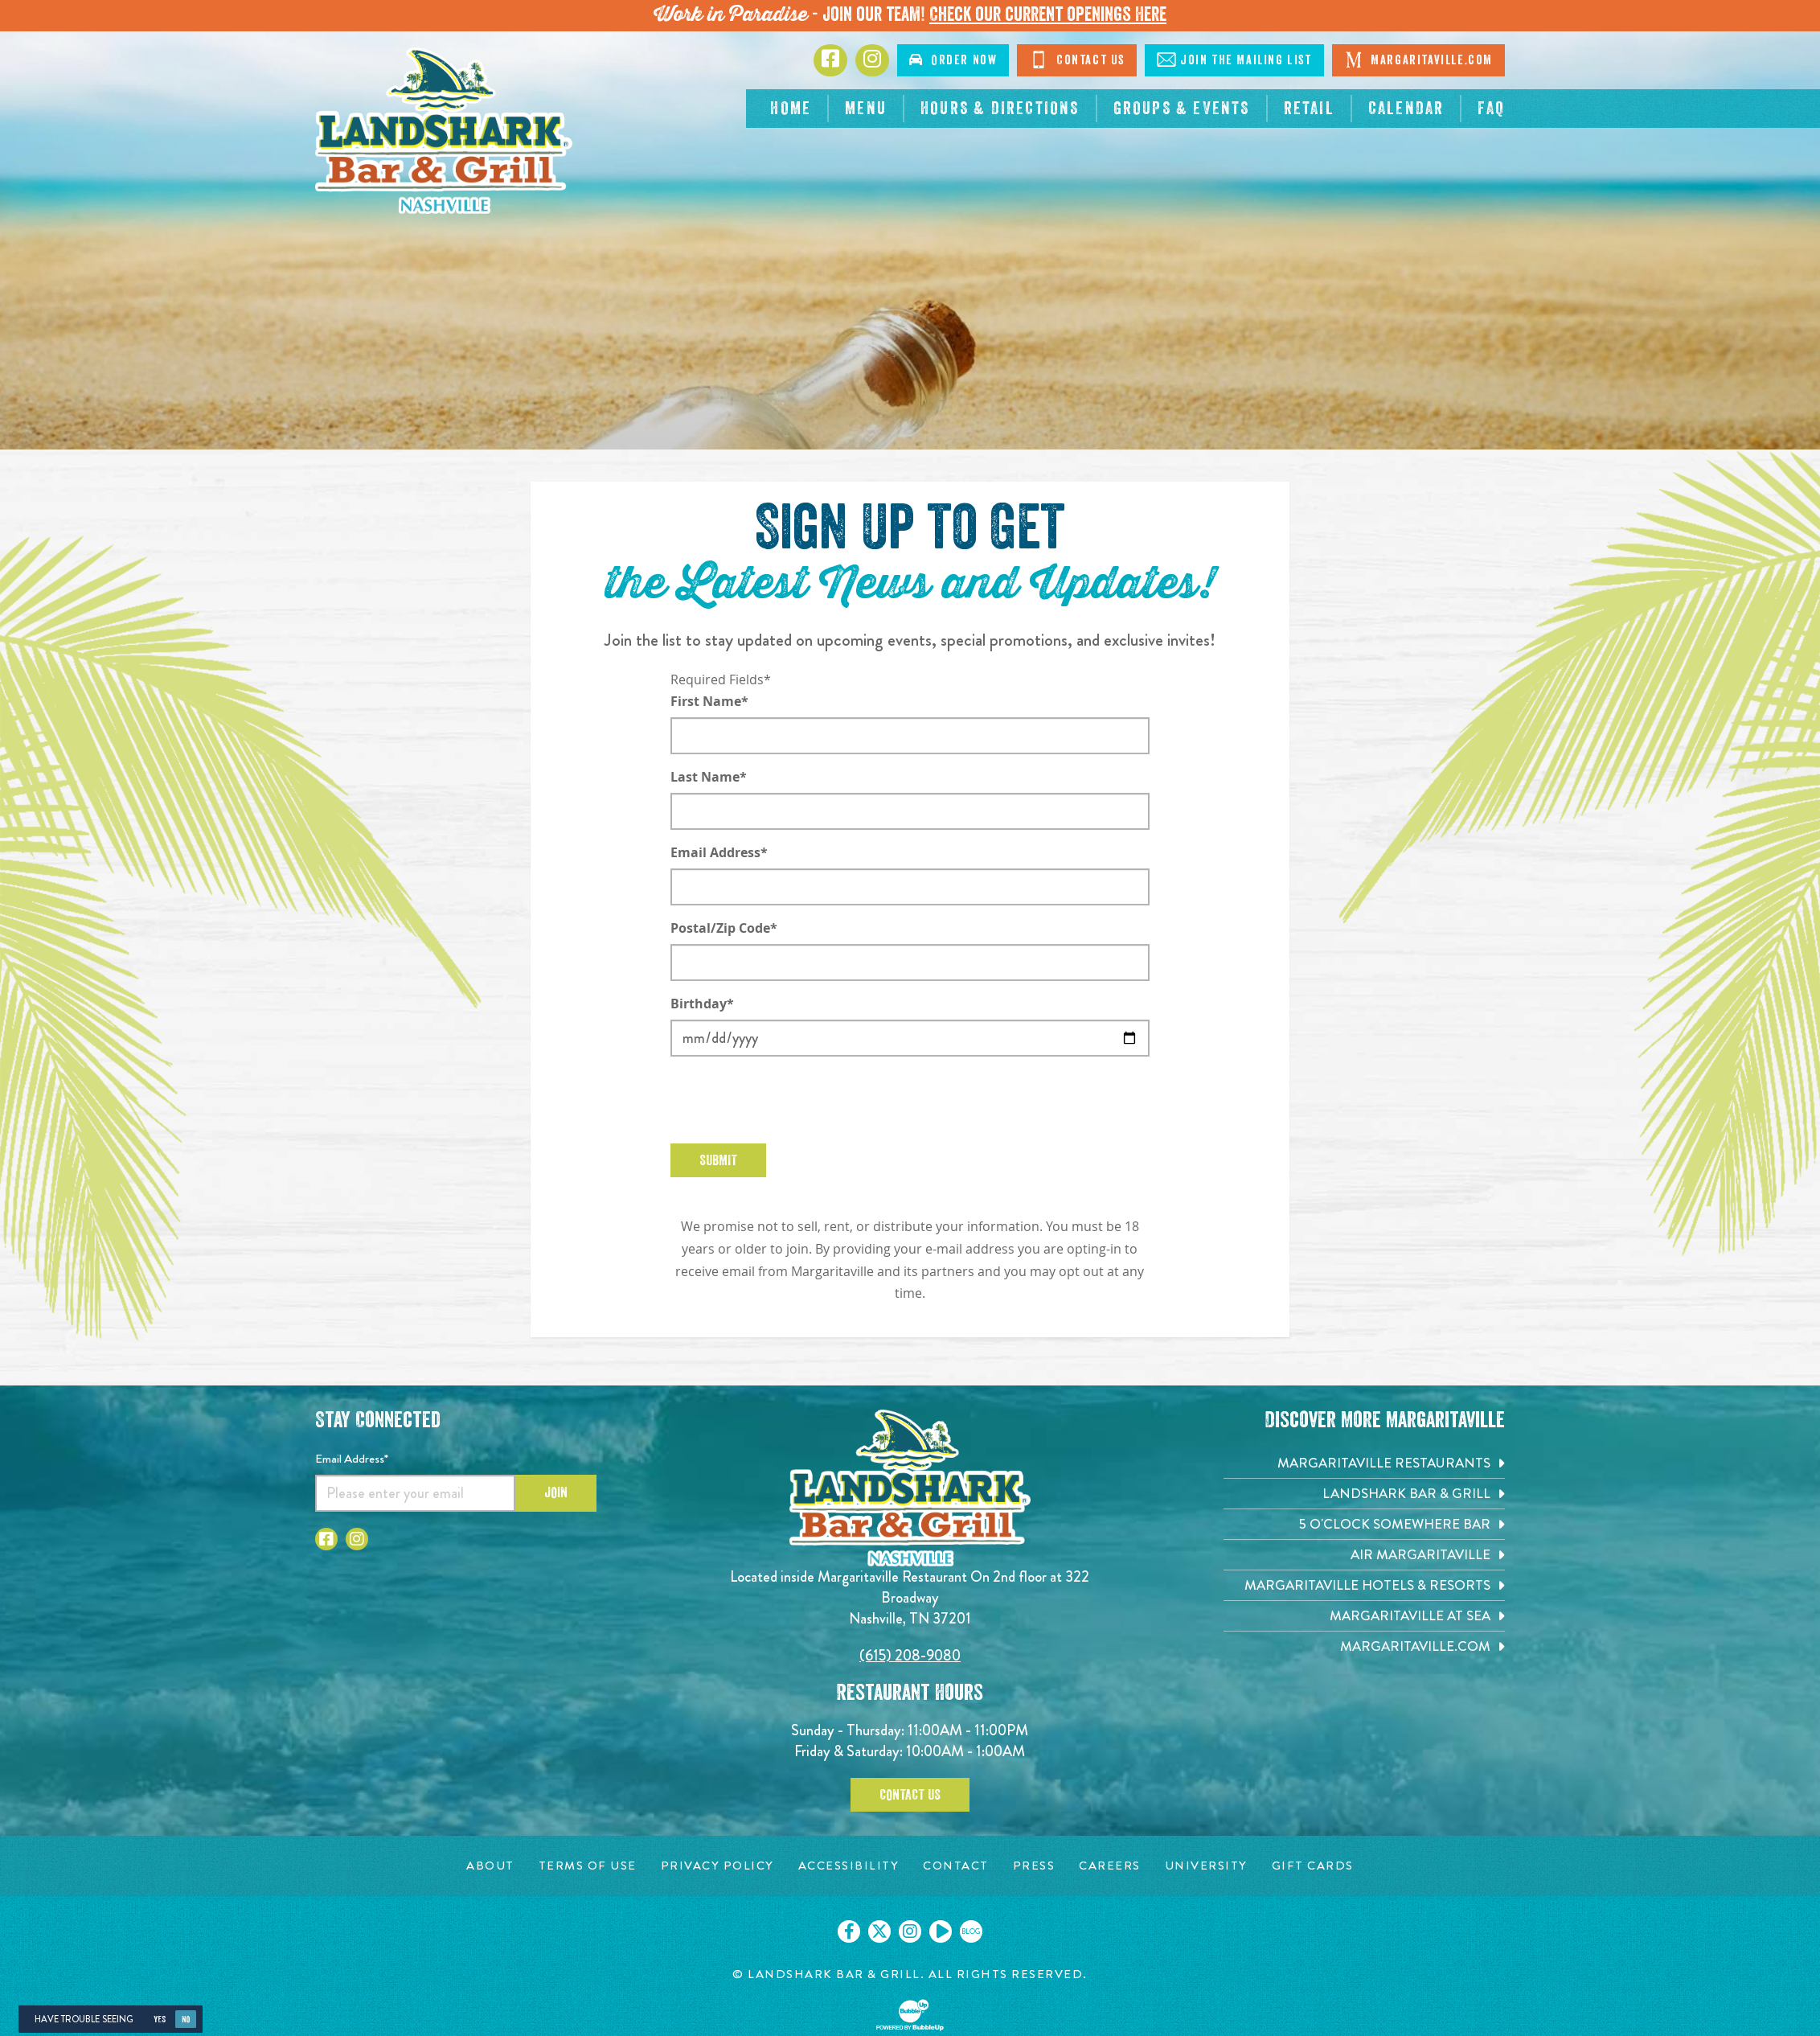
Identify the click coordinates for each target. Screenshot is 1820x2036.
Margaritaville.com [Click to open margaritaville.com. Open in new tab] (1418, 59)
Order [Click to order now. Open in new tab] (953, 60)
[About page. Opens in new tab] (490, 1866)
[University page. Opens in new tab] (1206, 1866)
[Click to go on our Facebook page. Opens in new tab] (849, 1931)
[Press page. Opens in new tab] (1034, 1866)
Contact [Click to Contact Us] (1077, 59)
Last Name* (708, 777)
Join (556, 1492)
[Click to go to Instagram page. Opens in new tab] (872, 60)
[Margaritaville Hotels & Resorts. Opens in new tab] (1364, 1585)
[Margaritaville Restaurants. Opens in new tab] (1364, 1463)
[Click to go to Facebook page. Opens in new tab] (830, 60)
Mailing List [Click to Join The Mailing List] (1234, 59)
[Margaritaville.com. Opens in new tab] (1364, 1646)
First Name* (709, 701)
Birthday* (702, 1003)
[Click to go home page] (443, 130)
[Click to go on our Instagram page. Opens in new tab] (910, 1931)
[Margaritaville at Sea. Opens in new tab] (1364, 1616)
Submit (718, 1160)
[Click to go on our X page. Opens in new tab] (879, 1931)
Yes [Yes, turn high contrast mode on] (160, 2019)
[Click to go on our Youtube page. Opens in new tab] (940, 1931)
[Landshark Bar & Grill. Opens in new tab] (1364, 1494)
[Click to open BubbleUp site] (910, 2015)
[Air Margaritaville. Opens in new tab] (1364, 1555)
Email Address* (719, 852)
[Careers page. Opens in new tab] (1110, 1866)
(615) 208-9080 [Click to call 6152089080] (910, 1655)
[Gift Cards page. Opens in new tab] (1313, 1866)
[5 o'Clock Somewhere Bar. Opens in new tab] (1364, 1524)
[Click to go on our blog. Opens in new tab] (971, 1931)
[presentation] (792, 1100)
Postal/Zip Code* (723, 928)
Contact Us (910, 1795)
